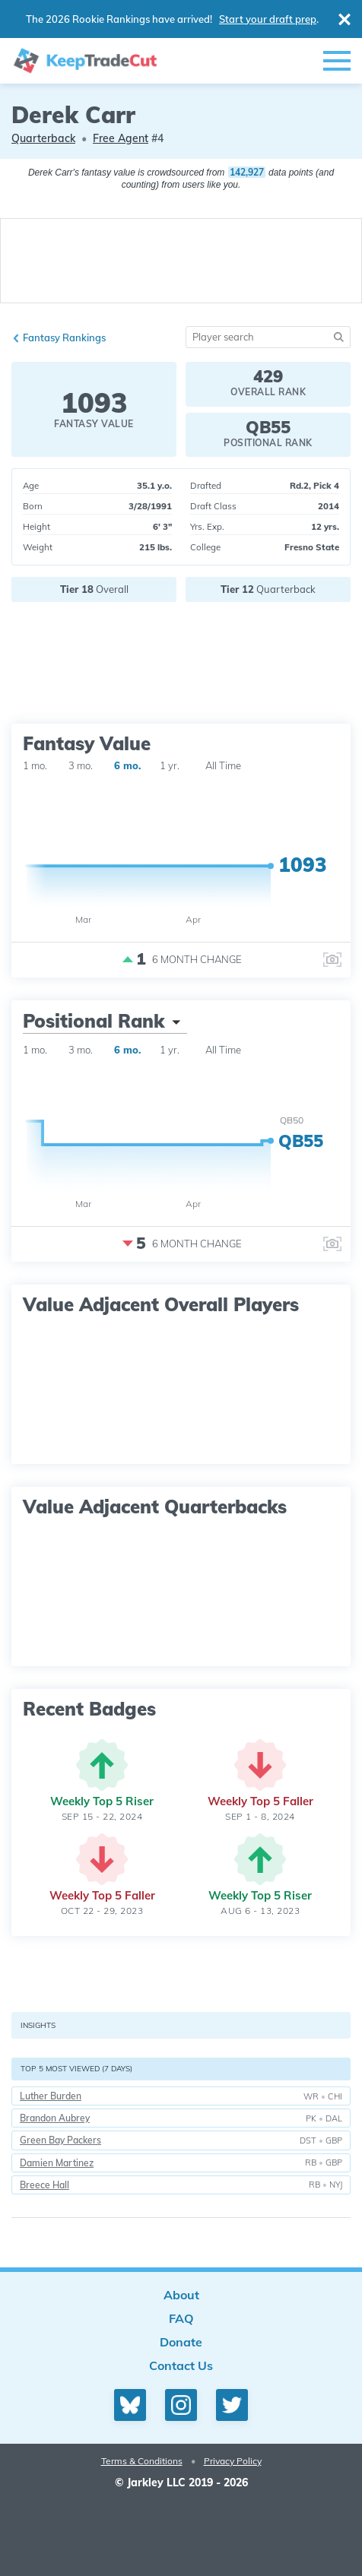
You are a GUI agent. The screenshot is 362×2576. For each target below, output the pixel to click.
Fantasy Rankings (64, 337)
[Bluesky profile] (130, 2405)
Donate (181, 2341)
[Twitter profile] (232, 2405)
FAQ (181, 2318)
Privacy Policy (233, 2461)
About (181, 2294)
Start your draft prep (267, 19)
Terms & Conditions (142, 2461)
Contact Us (181, 2365)
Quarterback (43, 138)
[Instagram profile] (181, 2405)
